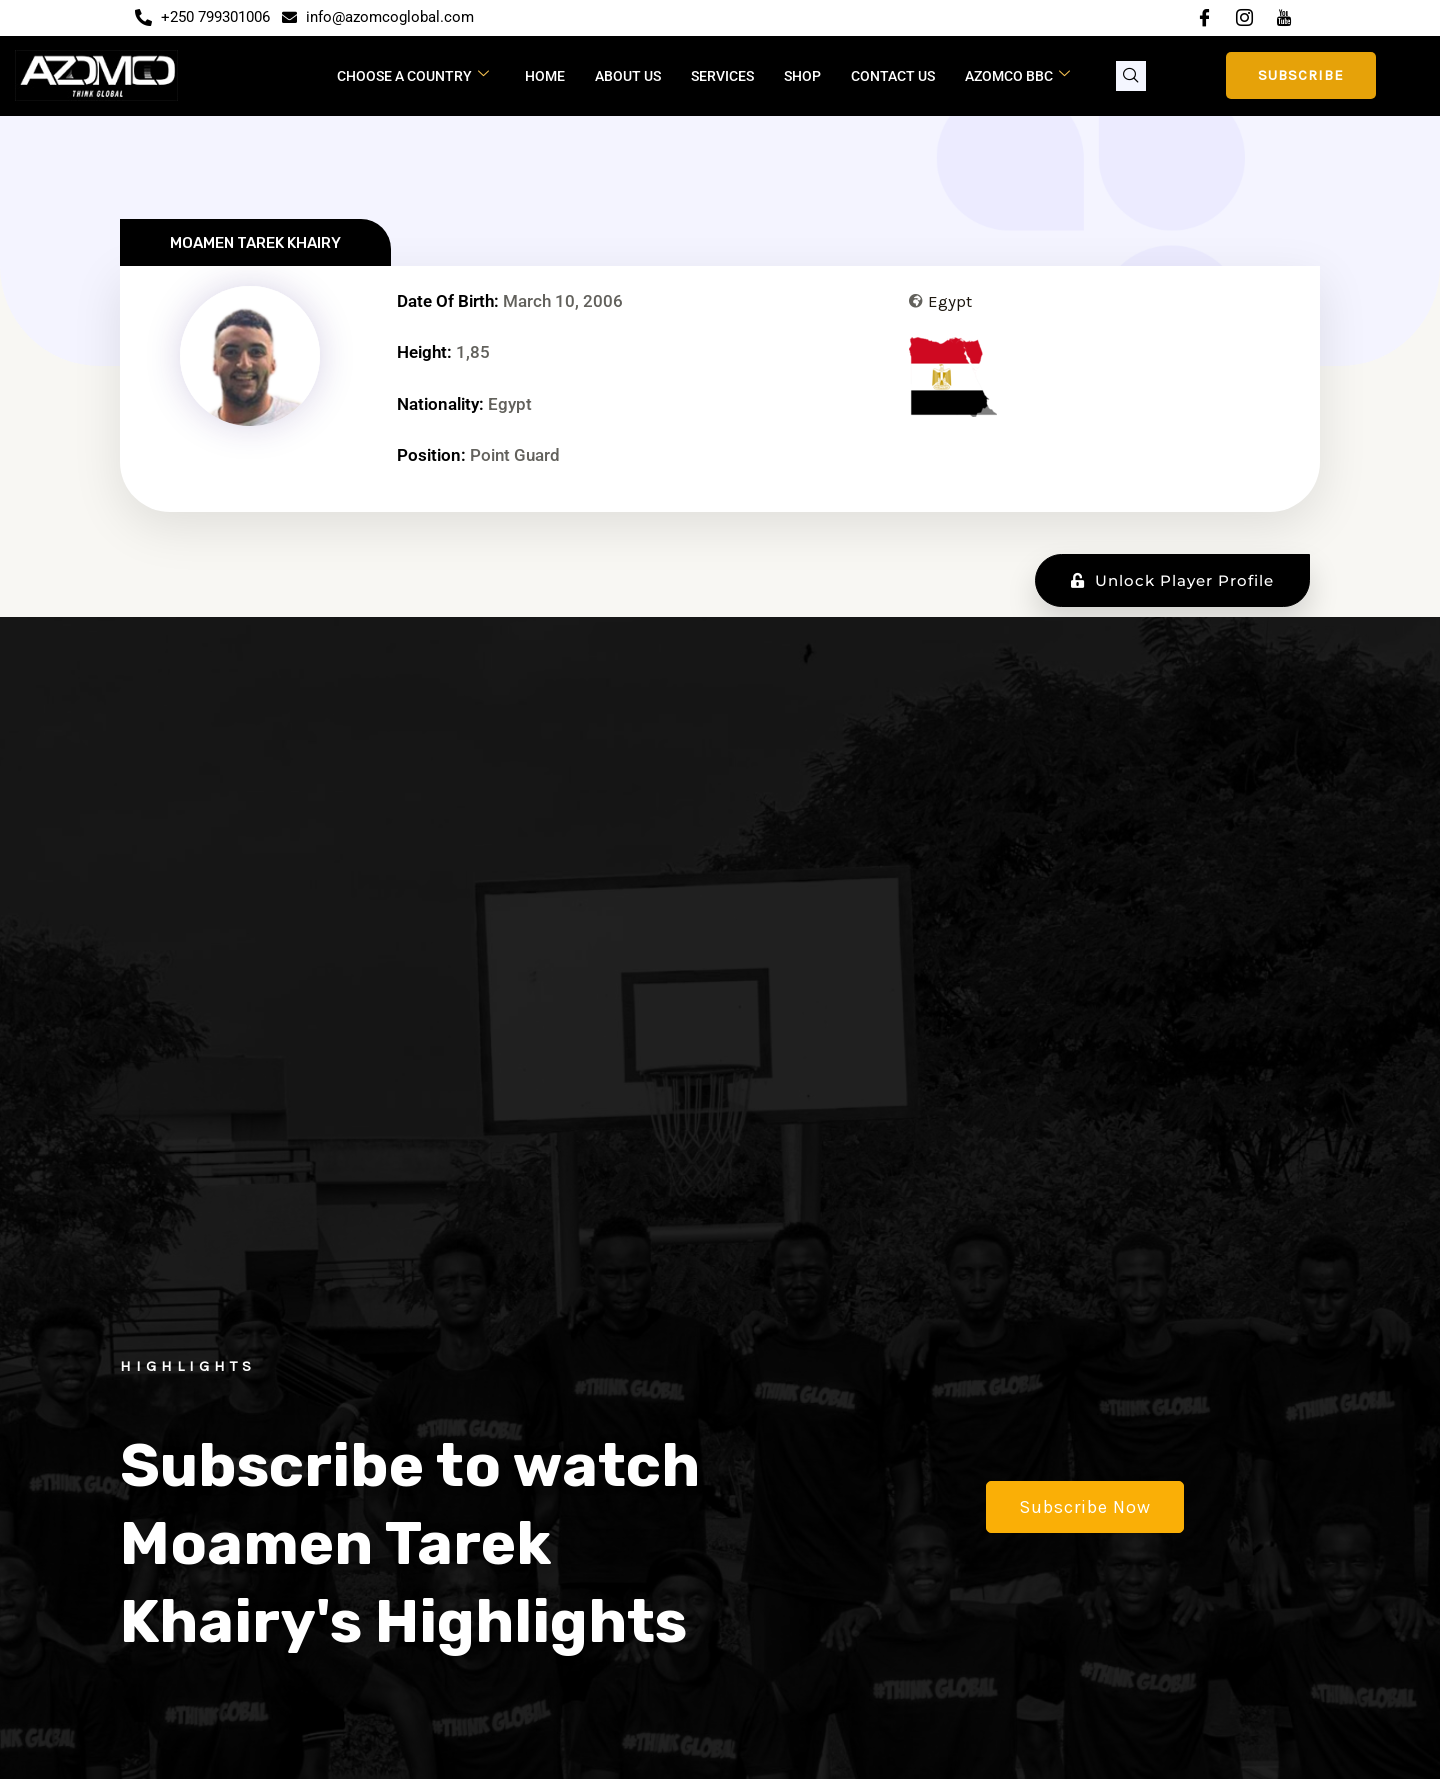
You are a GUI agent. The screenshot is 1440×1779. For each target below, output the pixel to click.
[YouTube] (1284, 18)
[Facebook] (1204, 18)
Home (545, 76)
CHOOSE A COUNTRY (413, 75)
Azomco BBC (1017, 75)
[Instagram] (1244, 18)
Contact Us (893, 76)
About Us (628, 76)
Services (722, 76)
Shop (802, 76)
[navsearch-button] (1131, 76)
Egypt (950, 301)
